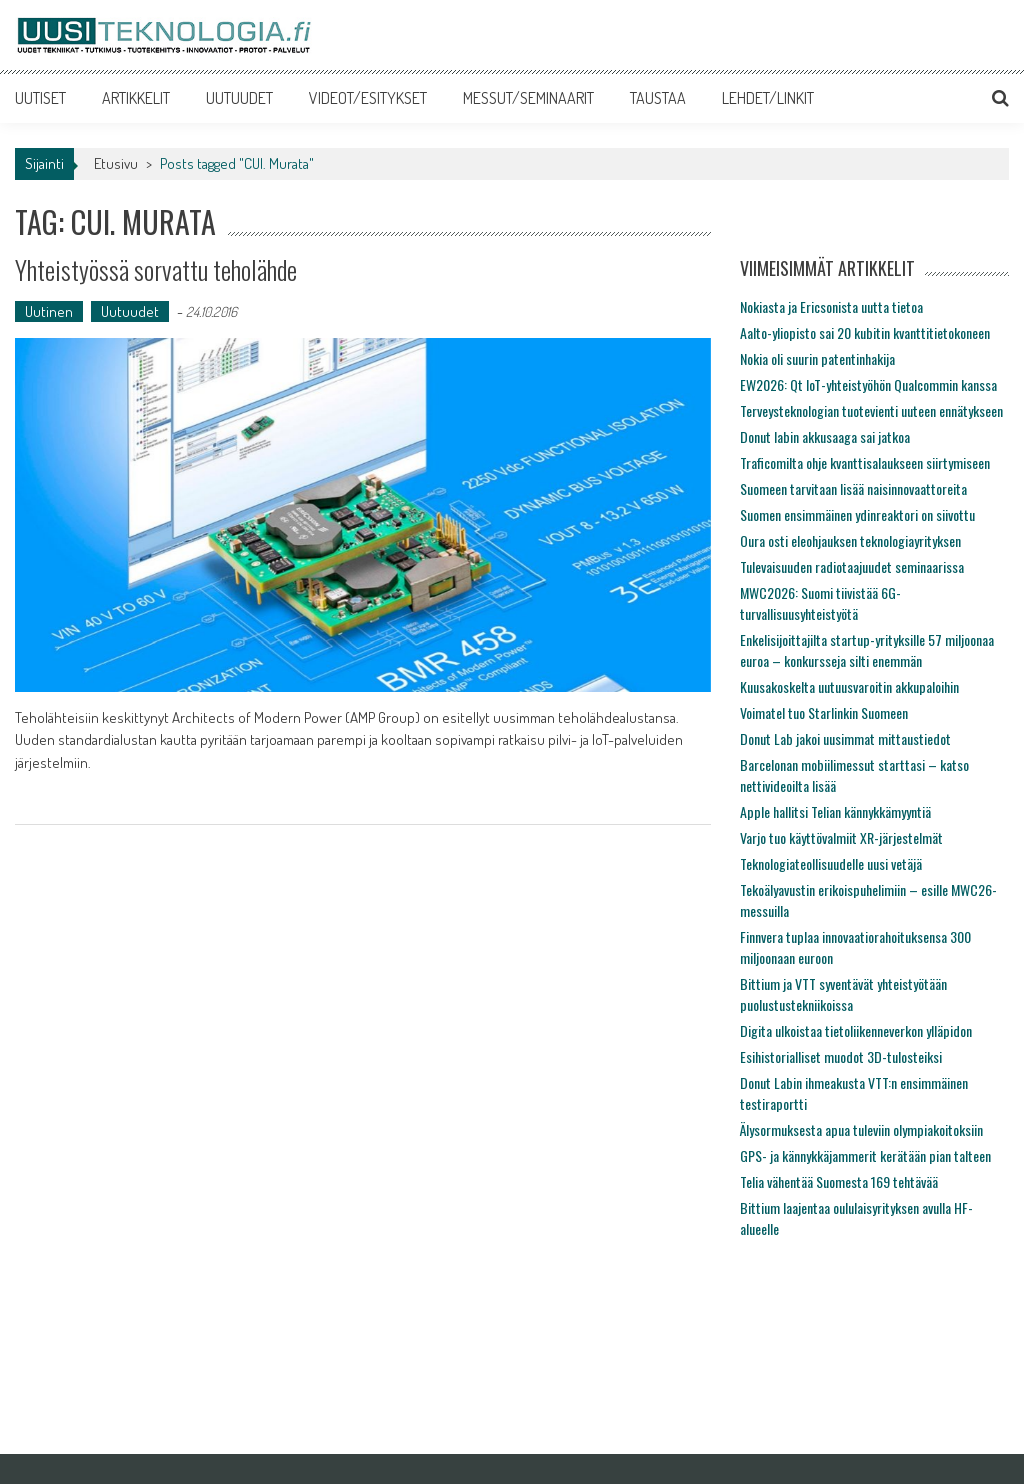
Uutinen (49, 311)
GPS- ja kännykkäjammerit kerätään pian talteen (865, 1155)
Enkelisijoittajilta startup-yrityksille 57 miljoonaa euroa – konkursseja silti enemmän (867, 650)
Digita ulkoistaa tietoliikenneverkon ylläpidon (856, 1030)
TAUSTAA (658, 98)
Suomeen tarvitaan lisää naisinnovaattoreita (853, 488)
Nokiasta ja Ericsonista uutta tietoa (831, 306)
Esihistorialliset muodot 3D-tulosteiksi (841, 1056)
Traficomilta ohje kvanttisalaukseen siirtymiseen (865, 462)
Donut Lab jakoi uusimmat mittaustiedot (845, 738)
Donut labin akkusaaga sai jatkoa (825, 436)
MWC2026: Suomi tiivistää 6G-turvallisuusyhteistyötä (820, 603)
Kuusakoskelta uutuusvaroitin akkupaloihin (849, 686)
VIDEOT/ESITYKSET (368, 98)
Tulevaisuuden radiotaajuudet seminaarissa (852, 566)
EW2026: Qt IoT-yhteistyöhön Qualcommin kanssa (868, 384)
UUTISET (40, 98)
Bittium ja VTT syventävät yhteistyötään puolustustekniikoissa (843, 994)
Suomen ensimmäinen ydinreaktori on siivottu (857, 514)
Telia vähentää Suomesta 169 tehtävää (839, 1181)
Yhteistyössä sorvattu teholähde (156, 269)
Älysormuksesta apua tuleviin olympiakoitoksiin (861, 1129)
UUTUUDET (239, 98)
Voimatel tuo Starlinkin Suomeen (824, 712)
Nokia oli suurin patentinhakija (817, 358)
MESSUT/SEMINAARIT (528, 98)
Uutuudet (130, 311)
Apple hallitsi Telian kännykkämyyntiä (835, 811)
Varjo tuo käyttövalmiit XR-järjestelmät (841, 837)
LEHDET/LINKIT (768, 98)
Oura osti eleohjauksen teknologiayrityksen (850, 540)
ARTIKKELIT (136, 98)
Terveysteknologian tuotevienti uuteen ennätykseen (871, 410)
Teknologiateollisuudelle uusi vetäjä (831, 863)
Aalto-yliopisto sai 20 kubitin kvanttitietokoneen (865, 332)
